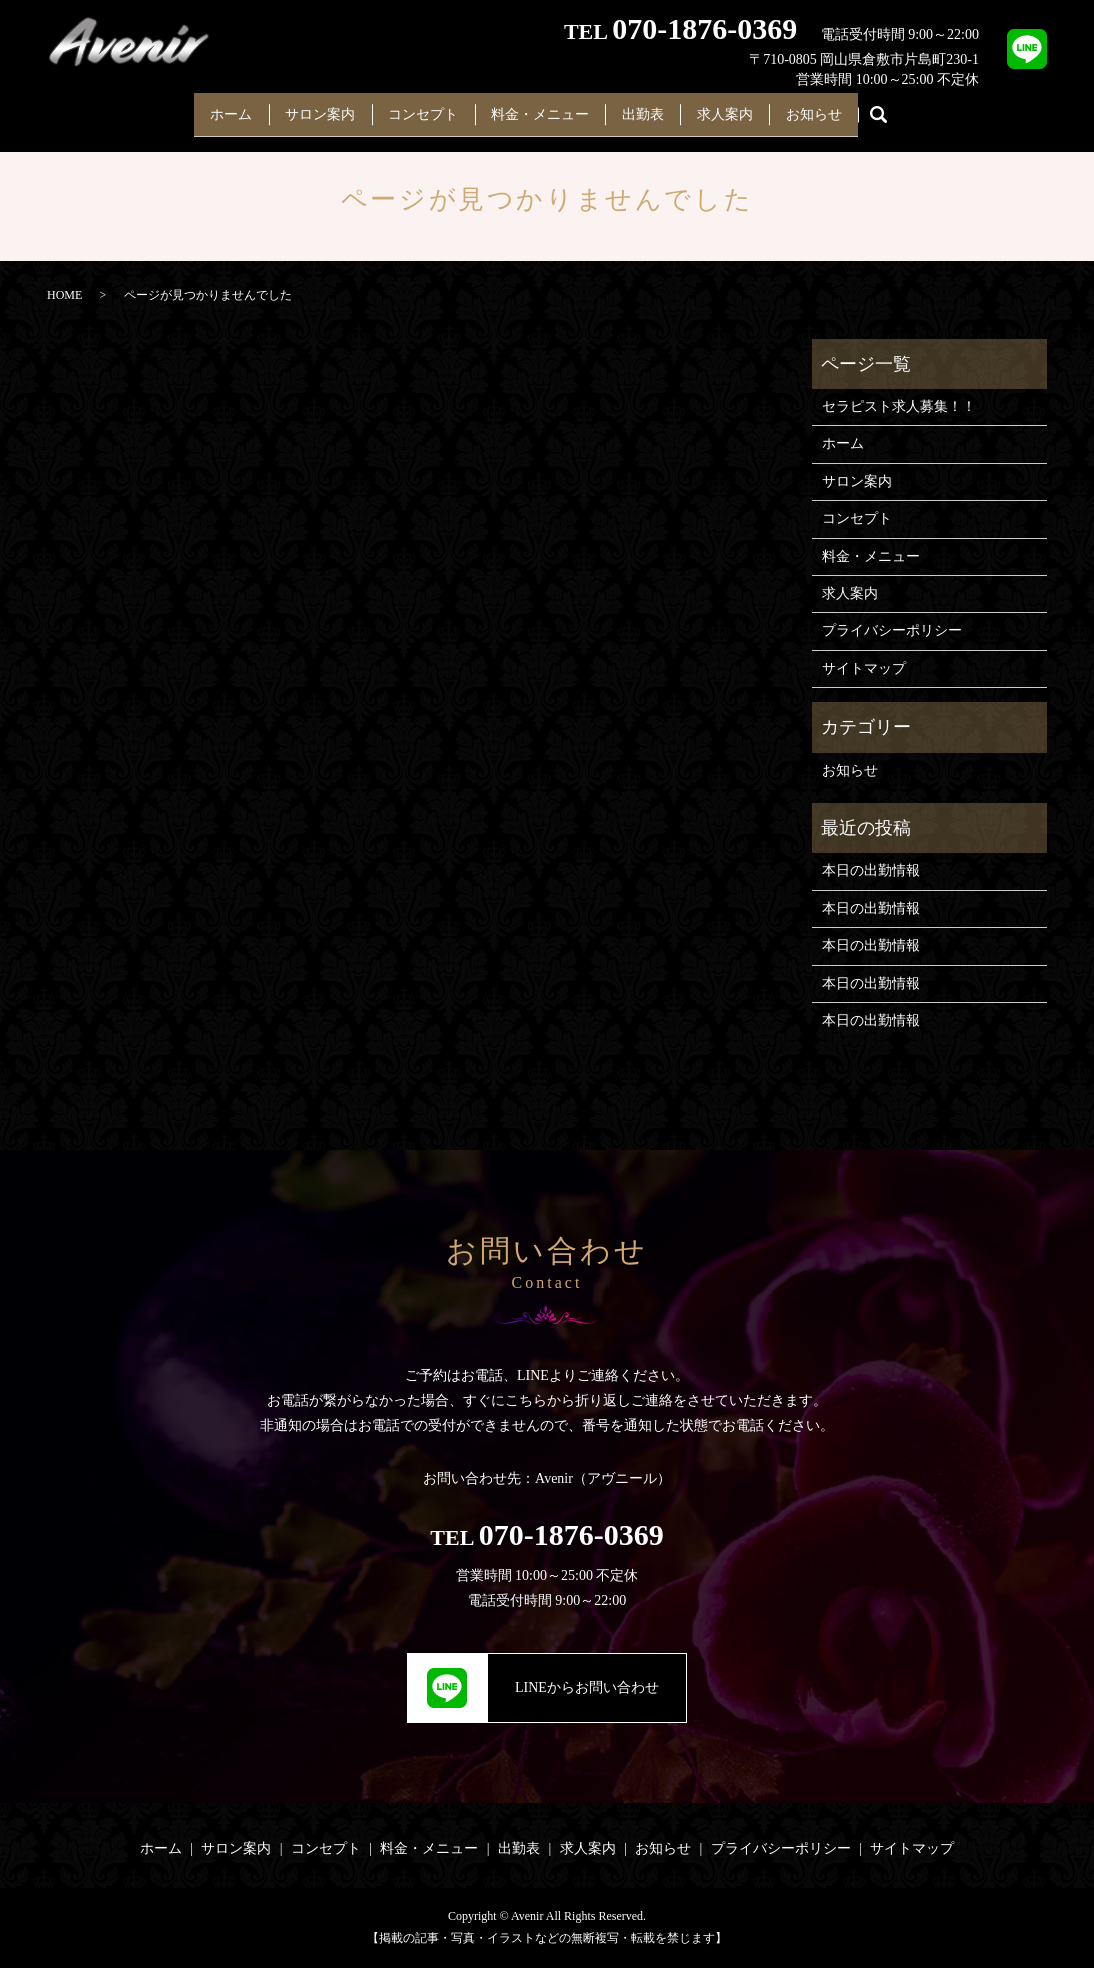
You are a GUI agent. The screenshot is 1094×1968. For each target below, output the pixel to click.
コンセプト (414, 107)
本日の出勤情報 (871, 870)
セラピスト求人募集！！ (899, 406)
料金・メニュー (540, 107)
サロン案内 (302, 107)
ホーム (204, 107)
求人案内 (743, 107)
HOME (64, 295)
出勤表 (652, 107)
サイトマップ (864, 668)
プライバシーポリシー (892, 630)
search (911, 109)
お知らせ (841, 107)
